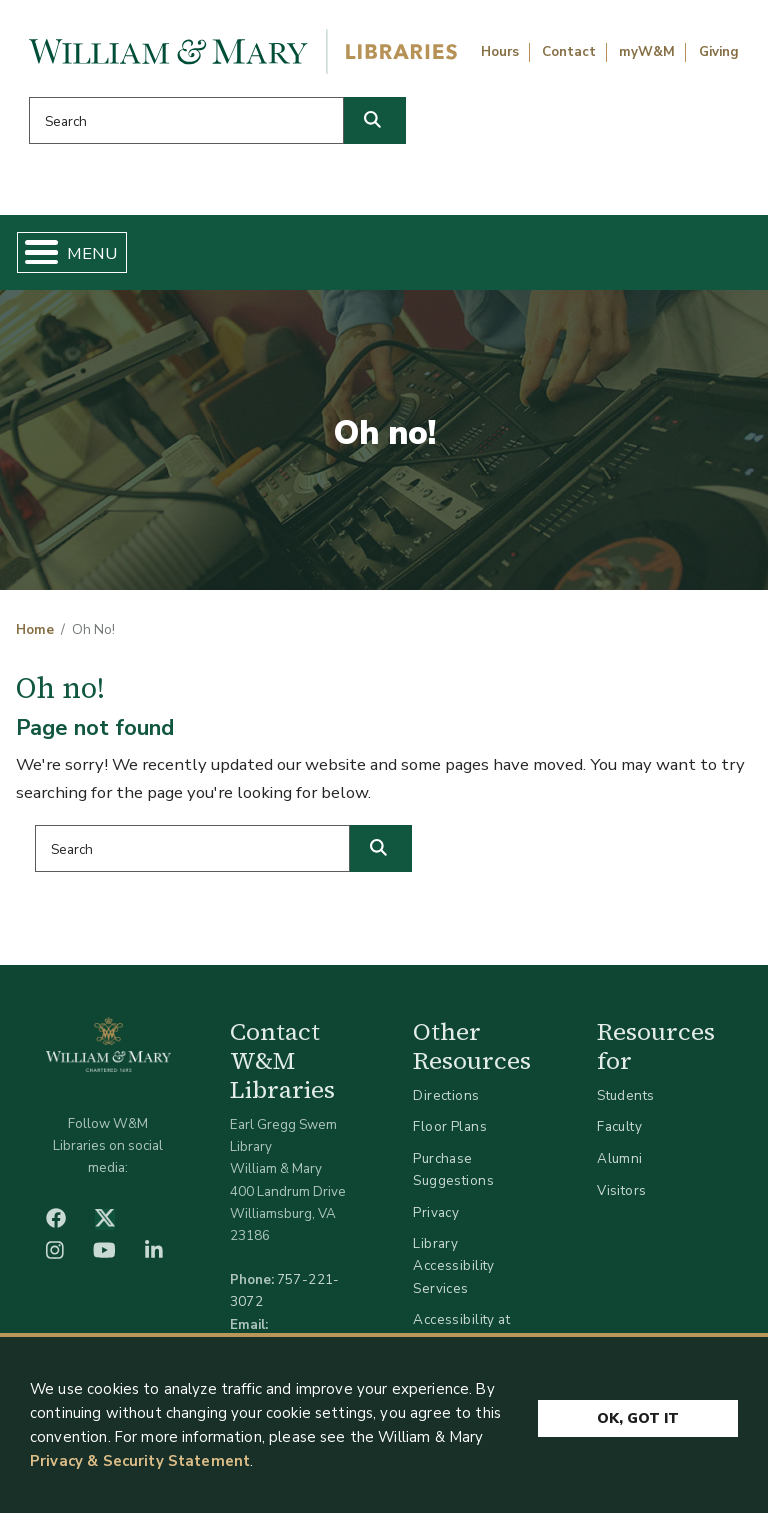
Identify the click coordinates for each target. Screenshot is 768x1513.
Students (625, 1095)
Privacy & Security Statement (140, 1468)
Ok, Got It (638, 1422)
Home (35, 630)
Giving (719, 52)
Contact (569, 52)
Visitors (621, 1190)
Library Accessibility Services (453, 1265)
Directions (446, 1095)
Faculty (619, 1126)
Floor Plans (450, 1126)
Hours (500, 52)
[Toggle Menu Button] (33, 252)
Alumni (620, 1158)
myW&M (647, 52)
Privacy (436, 1212)
